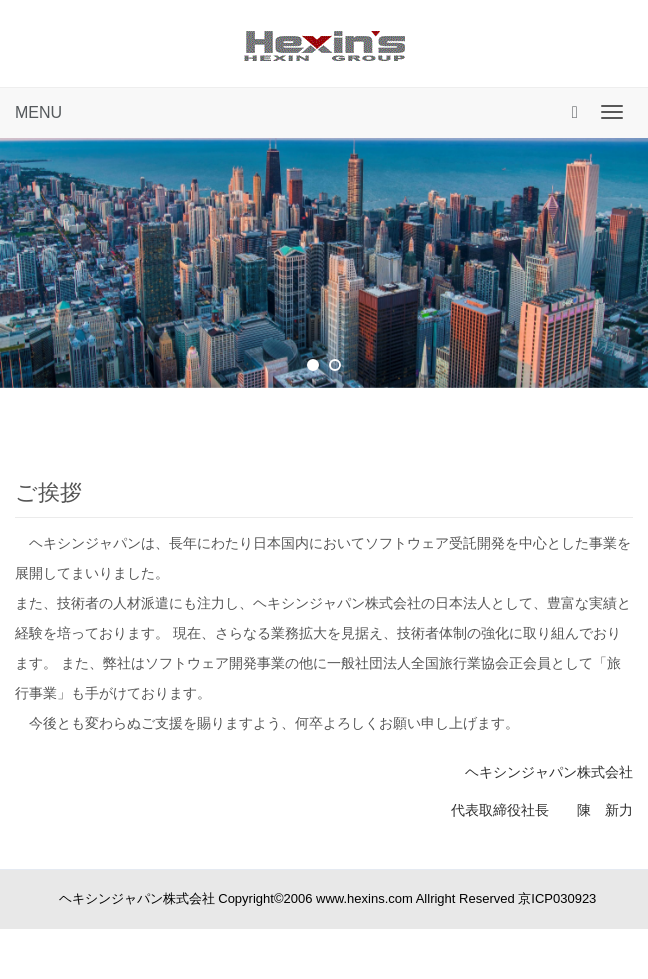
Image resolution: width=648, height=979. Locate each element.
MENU (38, 112)
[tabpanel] (324, 263)
